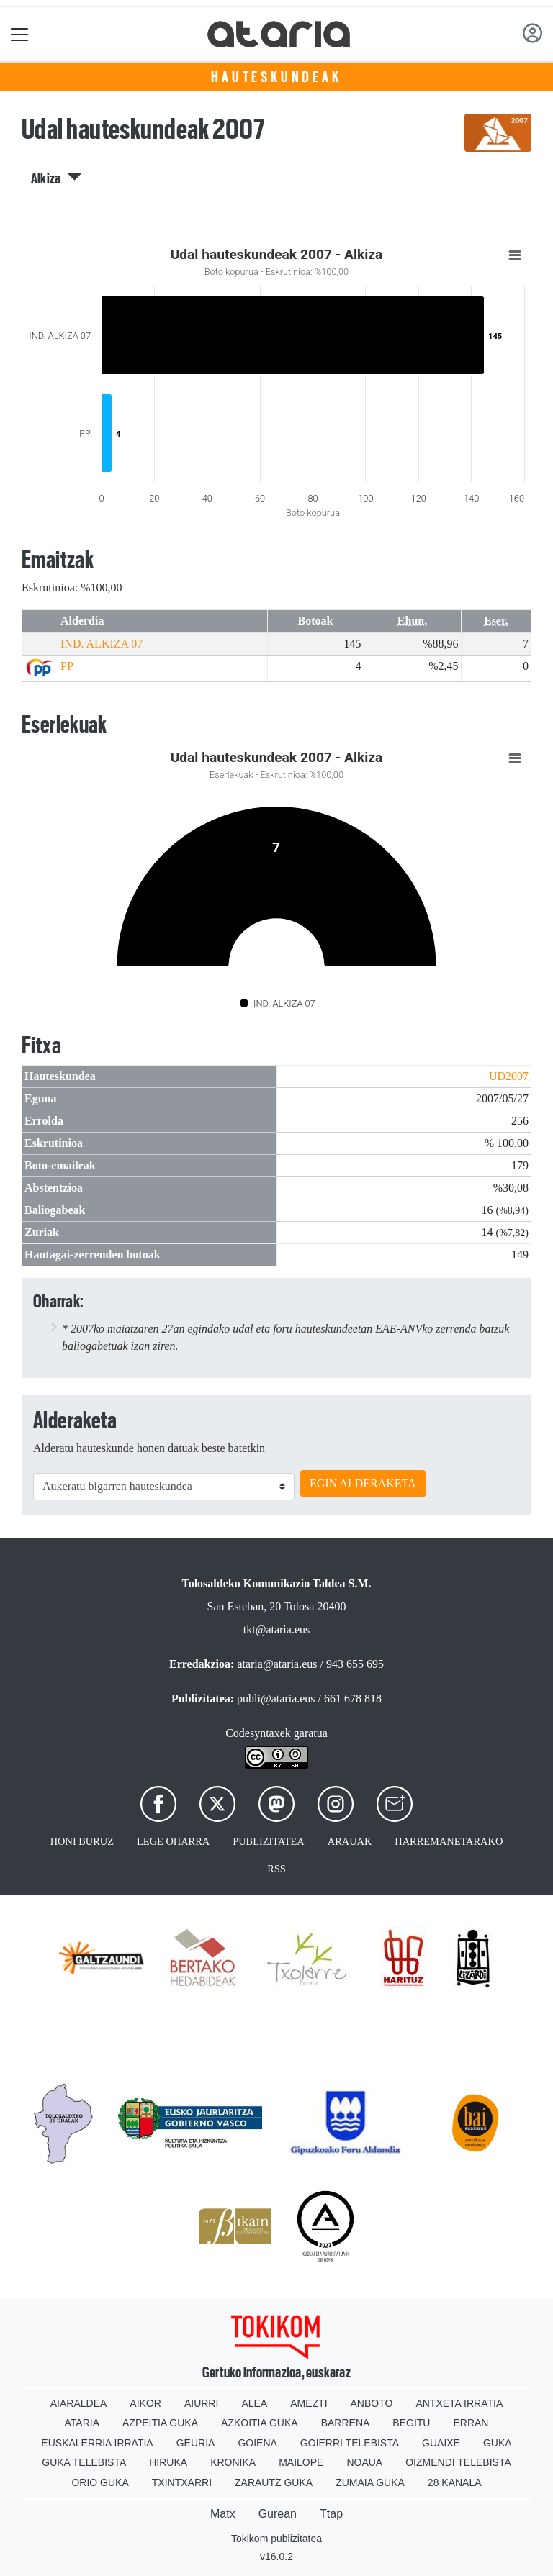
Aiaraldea (78, 2403)
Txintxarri (182, 2482)
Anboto (372, 2403)
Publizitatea (269, 1841)
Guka (497, 2443)
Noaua (364, 2462)
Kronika (233, 2462)
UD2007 (509, 1076)
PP (66, 666)
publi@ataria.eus (276, 1698)
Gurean (277, 2514)
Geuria (195, 2443)
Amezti (308, 2403)
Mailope (301, 2462)
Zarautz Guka (274, 2482)
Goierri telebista (349, 2443)
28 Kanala (455, 2482)
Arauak (350, 1841)
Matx (222, 2514)
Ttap (331, 2514)
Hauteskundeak (276, 77)
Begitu (411, 2422)
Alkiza (57, 178)
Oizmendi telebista (458, 2462)
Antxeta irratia (459, 2403)
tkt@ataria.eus (276, 1629)
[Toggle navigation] (19, 34)
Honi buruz (82, 1841)
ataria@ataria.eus (277, 1664)
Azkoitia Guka (259, 2422)
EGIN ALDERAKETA (363, 1483)
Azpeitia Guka (160, 2422)
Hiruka (168, 2462)
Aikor (145, 2403)
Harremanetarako (449, 1841)
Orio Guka (99, 2482)
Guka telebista (84, 2462)
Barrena (345, 2422)
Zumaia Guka (370, 2482)
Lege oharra (173, 1841)
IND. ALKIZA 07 (101, 644)
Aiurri (201, 2403)
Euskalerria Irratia (97, 2443)
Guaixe (441, 2443)
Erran (470, 2422)
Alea (254, 2403)
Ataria (82, 2422)
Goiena (257, 2443)
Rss (276, 1868)
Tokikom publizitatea (276, 2538)
